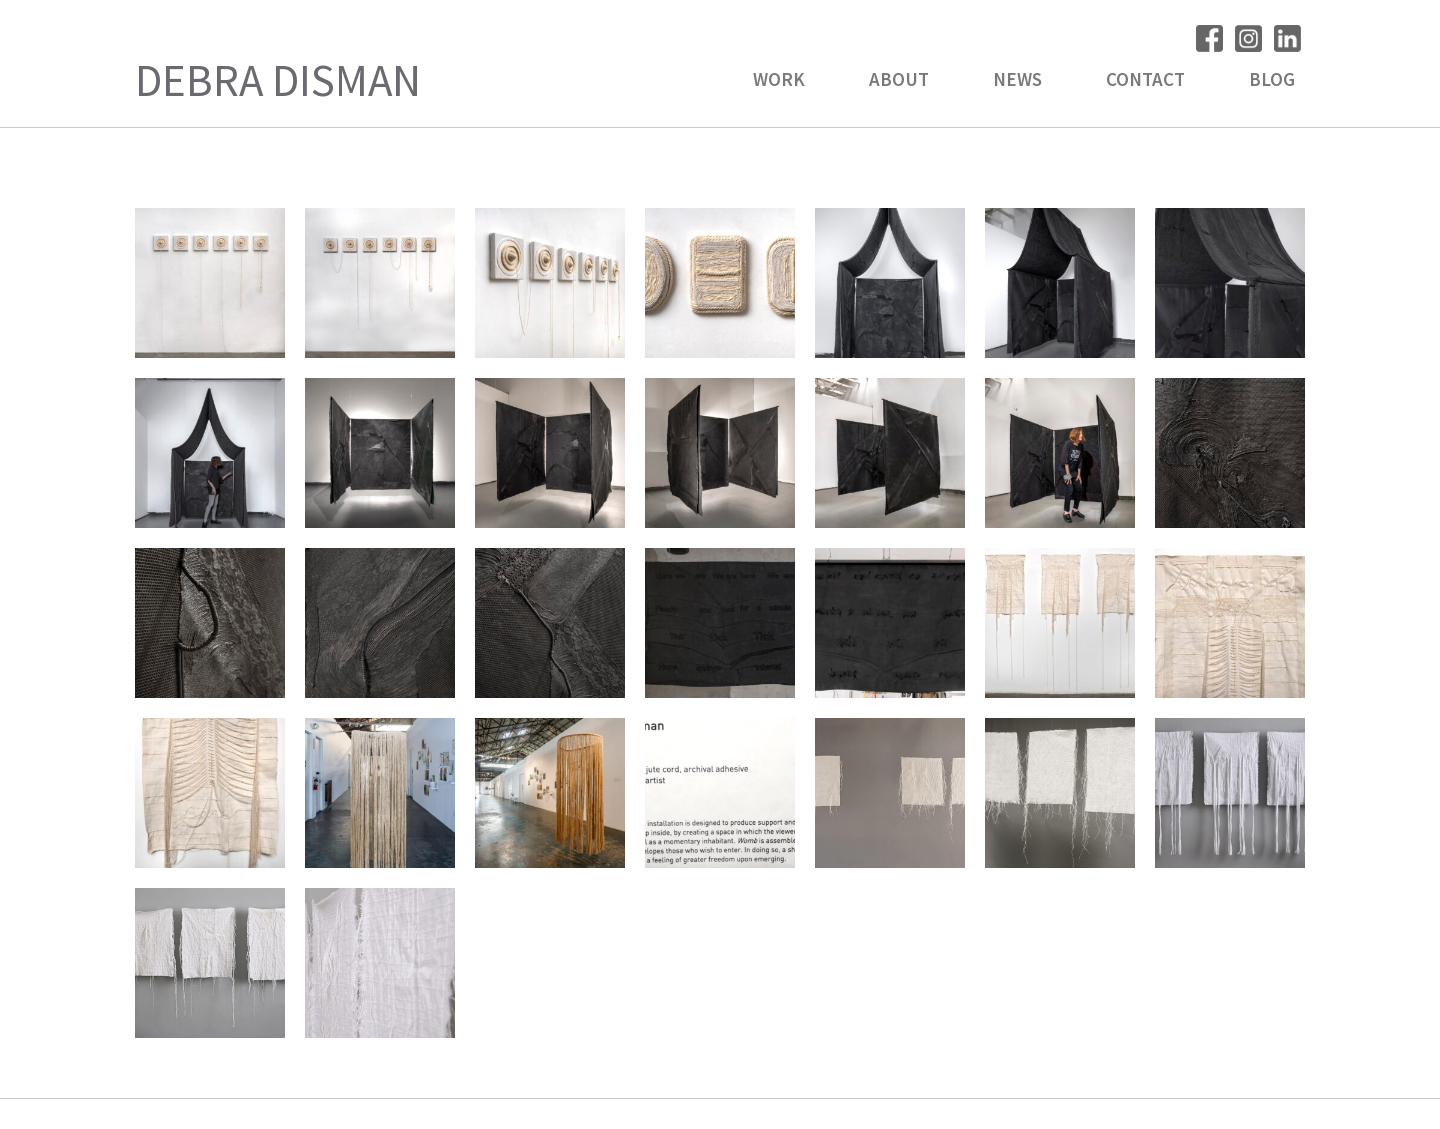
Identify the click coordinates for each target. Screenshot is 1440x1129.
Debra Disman (278, 80)
